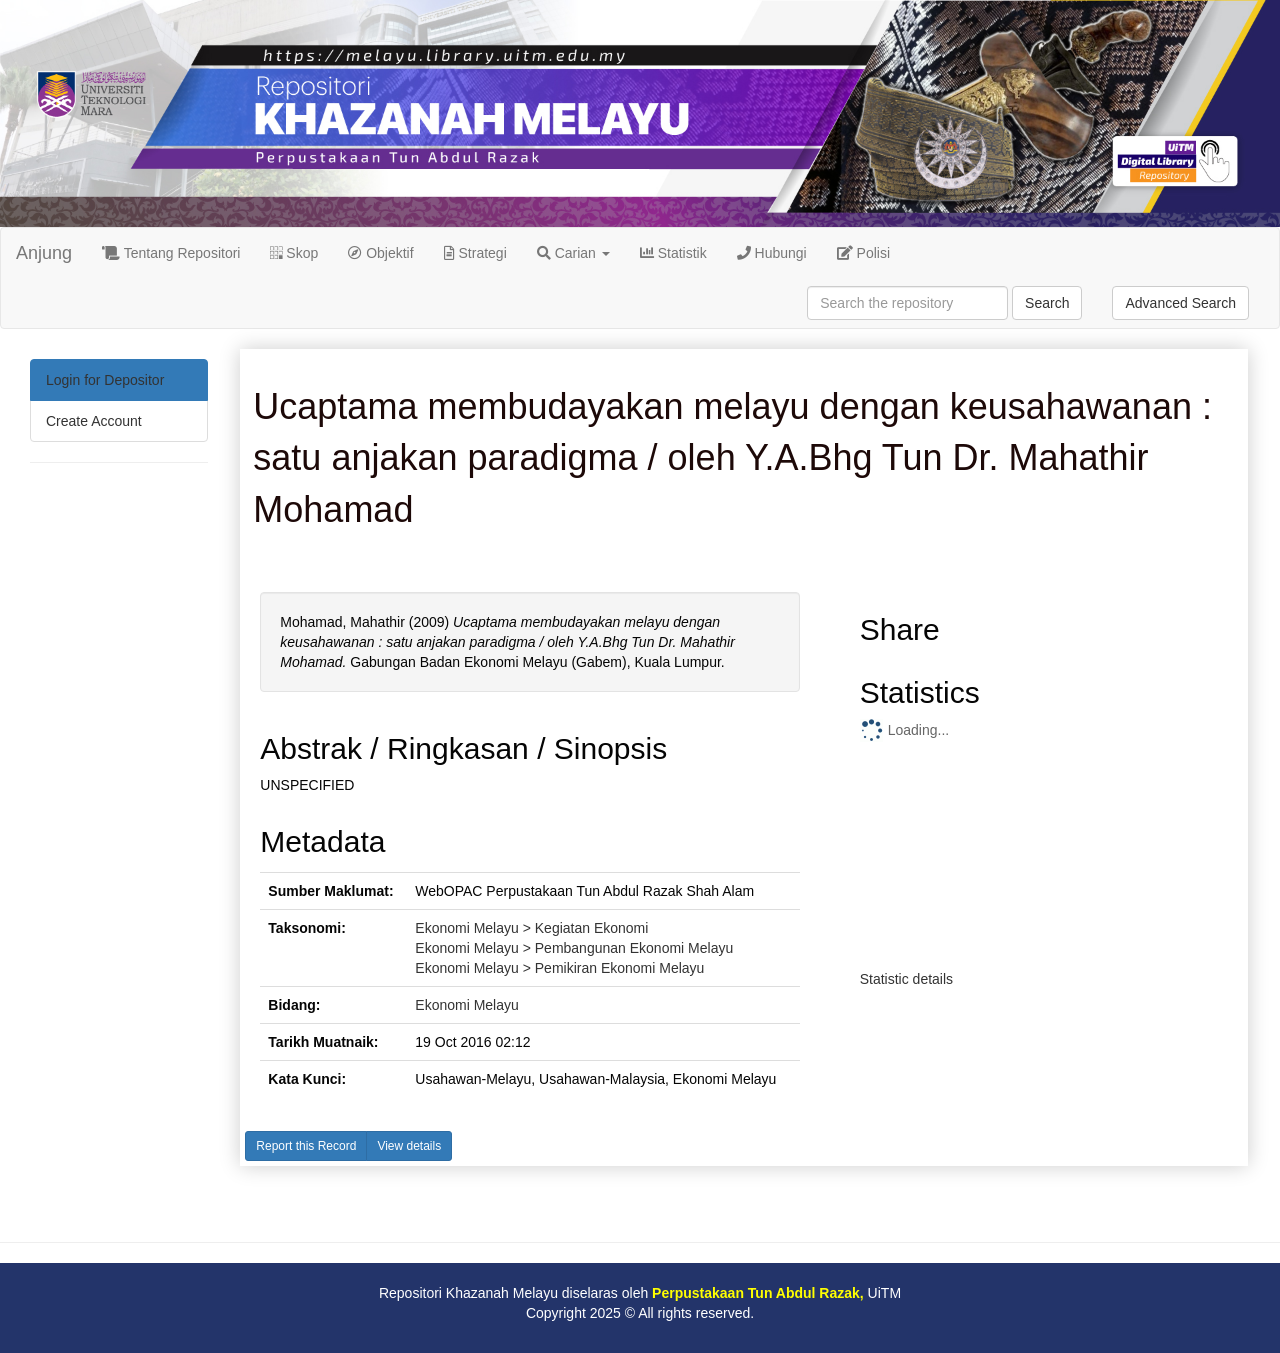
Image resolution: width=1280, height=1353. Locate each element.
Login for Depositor (105, 380)
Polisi (863, 253)
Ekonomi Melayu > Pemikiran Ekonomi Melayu (559, 968)
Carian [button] (573, 253)
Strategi (475, 253)
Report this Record (306, 1146)
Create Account (94, 421)
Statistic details (906, 979)
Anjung (44, 253)
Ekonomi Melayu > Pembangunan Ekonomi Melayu (574, 948)
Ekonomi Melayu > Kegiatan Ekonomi (531, 928)
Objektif (380, 253)
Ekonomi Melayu (467, 1005)
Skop (294, 253)
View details (409, 1146)
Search (1047, 303)
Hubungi (772, 253)
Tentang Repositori (171, 253)
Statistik (673, 253)
